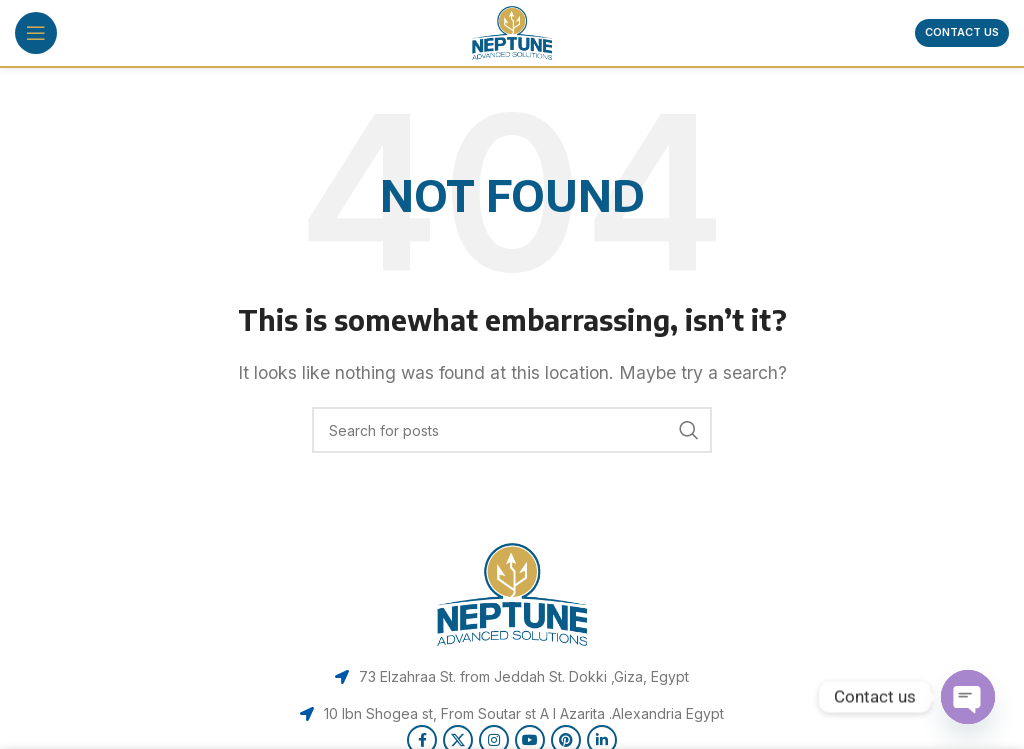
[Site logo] (512, 31)
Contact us (962, 32)
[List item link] (512, 677)
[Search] (512, 430)
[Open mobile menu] (36, 33)
